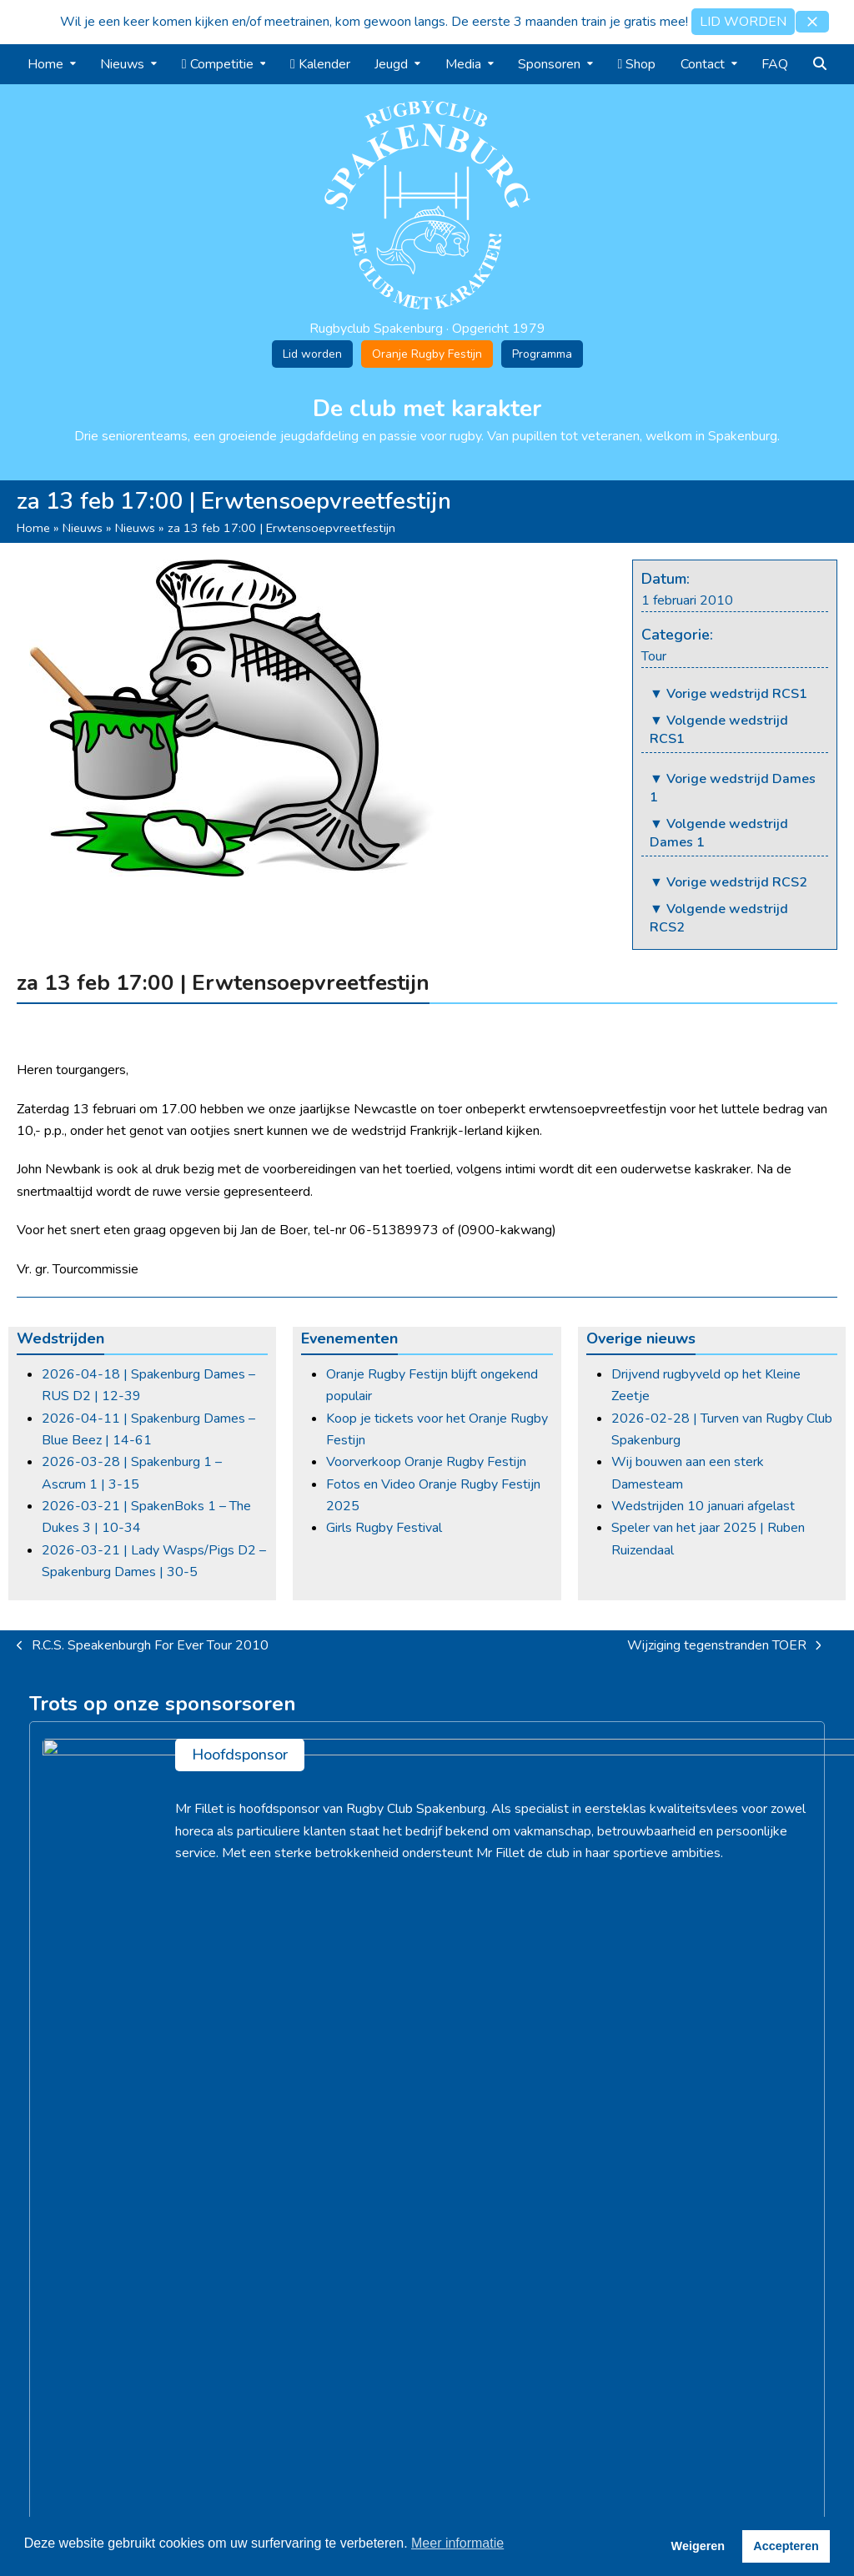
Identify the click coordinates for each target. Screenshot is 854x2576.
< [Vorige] (42, 1961)
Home (33, 528)
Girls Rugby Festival (384, 1528)
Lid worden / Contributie (295, 2251)
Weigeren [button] (698, 2546)
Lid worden (312, 354)
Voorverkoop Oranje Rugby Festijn (426, 1462)
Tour (653, 656)
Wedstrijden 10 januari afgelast (703, 1506)
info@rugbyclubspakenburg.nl (754, 2237)
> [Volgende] (812, 1961)
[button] (812, 22)
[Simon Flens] (692, 1961)
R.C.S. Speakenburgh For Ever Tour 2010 (143, 1646)
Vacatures (255, 2206)
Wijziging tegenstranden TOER (724, 1646)
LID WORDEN (743, 22)
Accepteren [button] (785, 2546)
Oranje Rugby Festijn (427, 354)
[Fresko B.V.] (427, 1961)
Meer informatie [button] (457, 2543)
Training (457, 2206)
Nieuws (83, 528)
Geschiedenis (264, 2185)
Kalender (461, 2229)
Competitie (467, 2185)
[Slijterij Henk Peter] (161, 1961)
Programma (542, 354)
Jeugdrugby (468, 2251)
